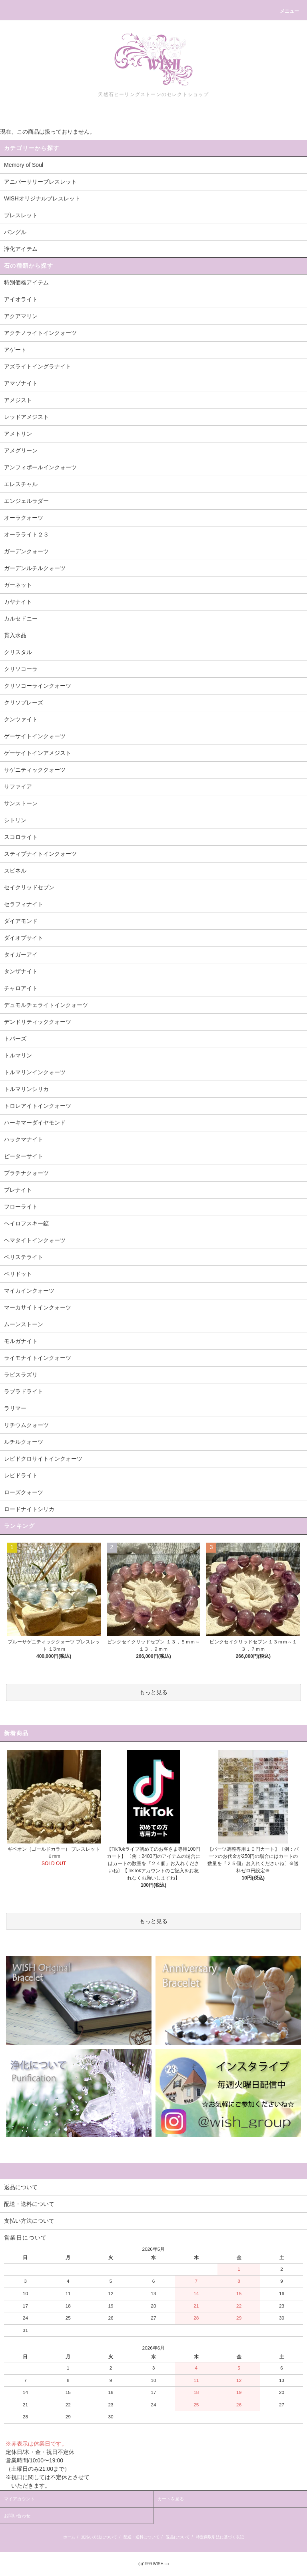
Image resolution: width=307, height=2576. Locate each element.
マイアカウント (19, 2498)
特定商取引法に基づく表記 (220, 2537)
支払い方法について (99, 2537)
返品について (178, 2537)
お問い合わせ (17, 2515)
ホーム (69, 2537)
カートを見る (170, 2498)
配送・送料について (141, 2537)
